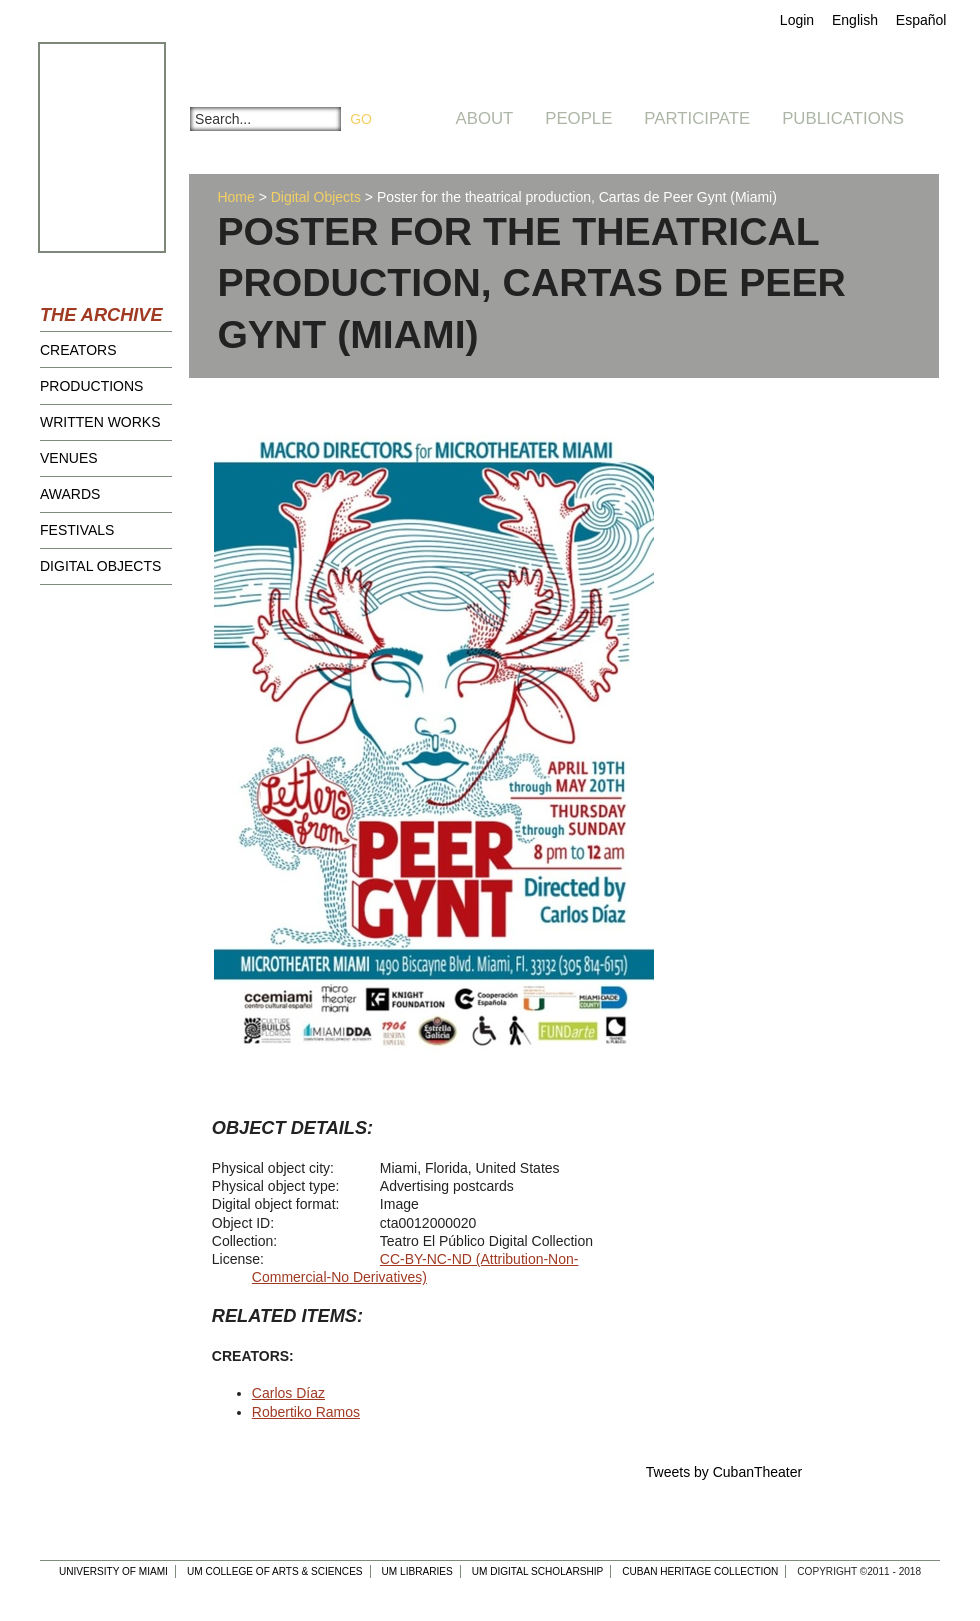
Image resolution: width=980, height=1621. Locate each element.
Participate (697, 118)
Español (921, 20)
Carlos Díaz (288, 1393)
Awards (70, 494)
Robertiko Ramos (306, 1412)
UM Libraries (417, 1571)
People (578, 118)
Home (235, 197)
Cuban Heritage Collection (700, 1571)
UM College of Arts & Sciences (275, 1571)
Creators (78, 350)
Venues (69, 458)
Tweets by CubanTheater (724, 1472)
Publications (843, 118)
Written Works (100, 422)
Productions (91, 386)
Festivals (77, 530)
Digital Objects (100, 566)
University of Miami (113, 1571)
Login (797, 20)
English (855, 20)
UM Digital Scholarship (538, 1571)
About (485, 118)
